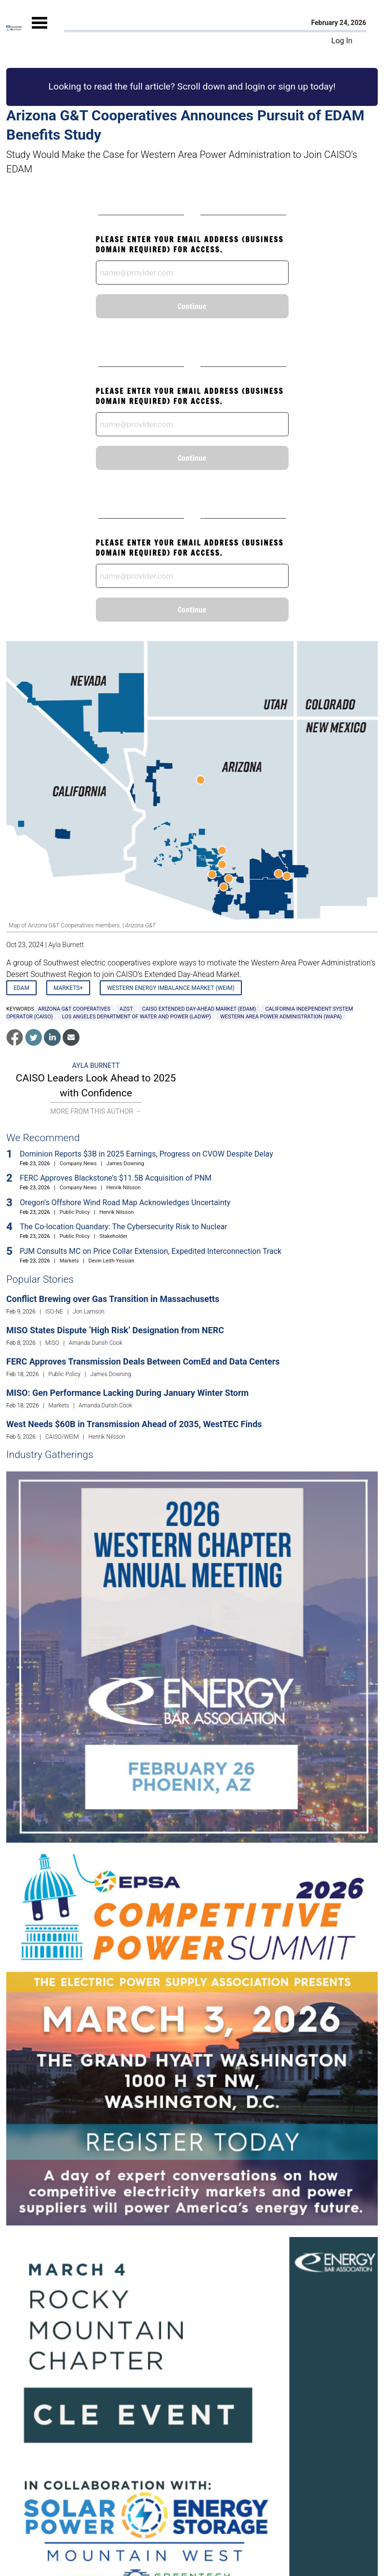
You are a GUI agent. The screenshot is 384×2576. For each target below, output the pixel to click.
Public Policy (75, 1212)
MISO (52, 1343)
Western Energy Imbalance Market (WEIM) (171, 988)
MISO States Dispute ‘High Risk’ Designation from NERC (115, 1330)
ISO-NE (54, 1311)
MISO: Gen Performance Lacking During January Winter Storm (127, 1393)
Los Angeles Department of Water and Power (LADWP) (136, 1017)
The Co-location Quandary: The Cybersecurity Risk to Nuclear (123, 1226)
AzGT (126, 1009)
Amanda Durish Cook (95, 1343)
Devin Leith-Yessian (111, 1261)
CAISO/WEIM (62, 1436)
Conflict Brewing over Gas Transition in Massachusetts (112, 1299)
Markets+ (68, 988)
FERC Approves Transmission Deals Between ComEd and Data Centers (143, 1361)
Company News (78, 1163)
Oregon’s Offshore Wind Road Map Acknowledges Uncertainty (125, 1202)
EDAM (21, 988)
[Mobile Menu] (39, 31)
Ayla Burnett (66, 945)
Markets (69, 1261)
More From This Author (95, 1111)
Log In (342, 40)
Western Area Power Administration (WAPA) (281, 1017)
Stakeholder (113, 1236)
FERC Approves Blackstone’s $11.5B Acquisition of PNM (116, 1178)
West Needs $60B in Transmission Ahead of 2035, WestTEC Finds (134, 1424)
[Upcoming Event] (192, 1656)
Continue (192, 306)
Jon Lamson (89, 1311)
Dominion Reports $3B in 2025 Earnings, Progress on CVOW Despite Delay (146, 1153)
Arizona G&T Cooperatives (74, 1009)
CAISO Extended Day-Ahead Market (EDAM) (199, 1009)
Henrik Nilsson (123, 1187)
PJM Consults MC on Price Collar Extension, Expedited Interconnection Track (150, 1251)
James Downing (125, 1163)
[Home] (14, 28)
